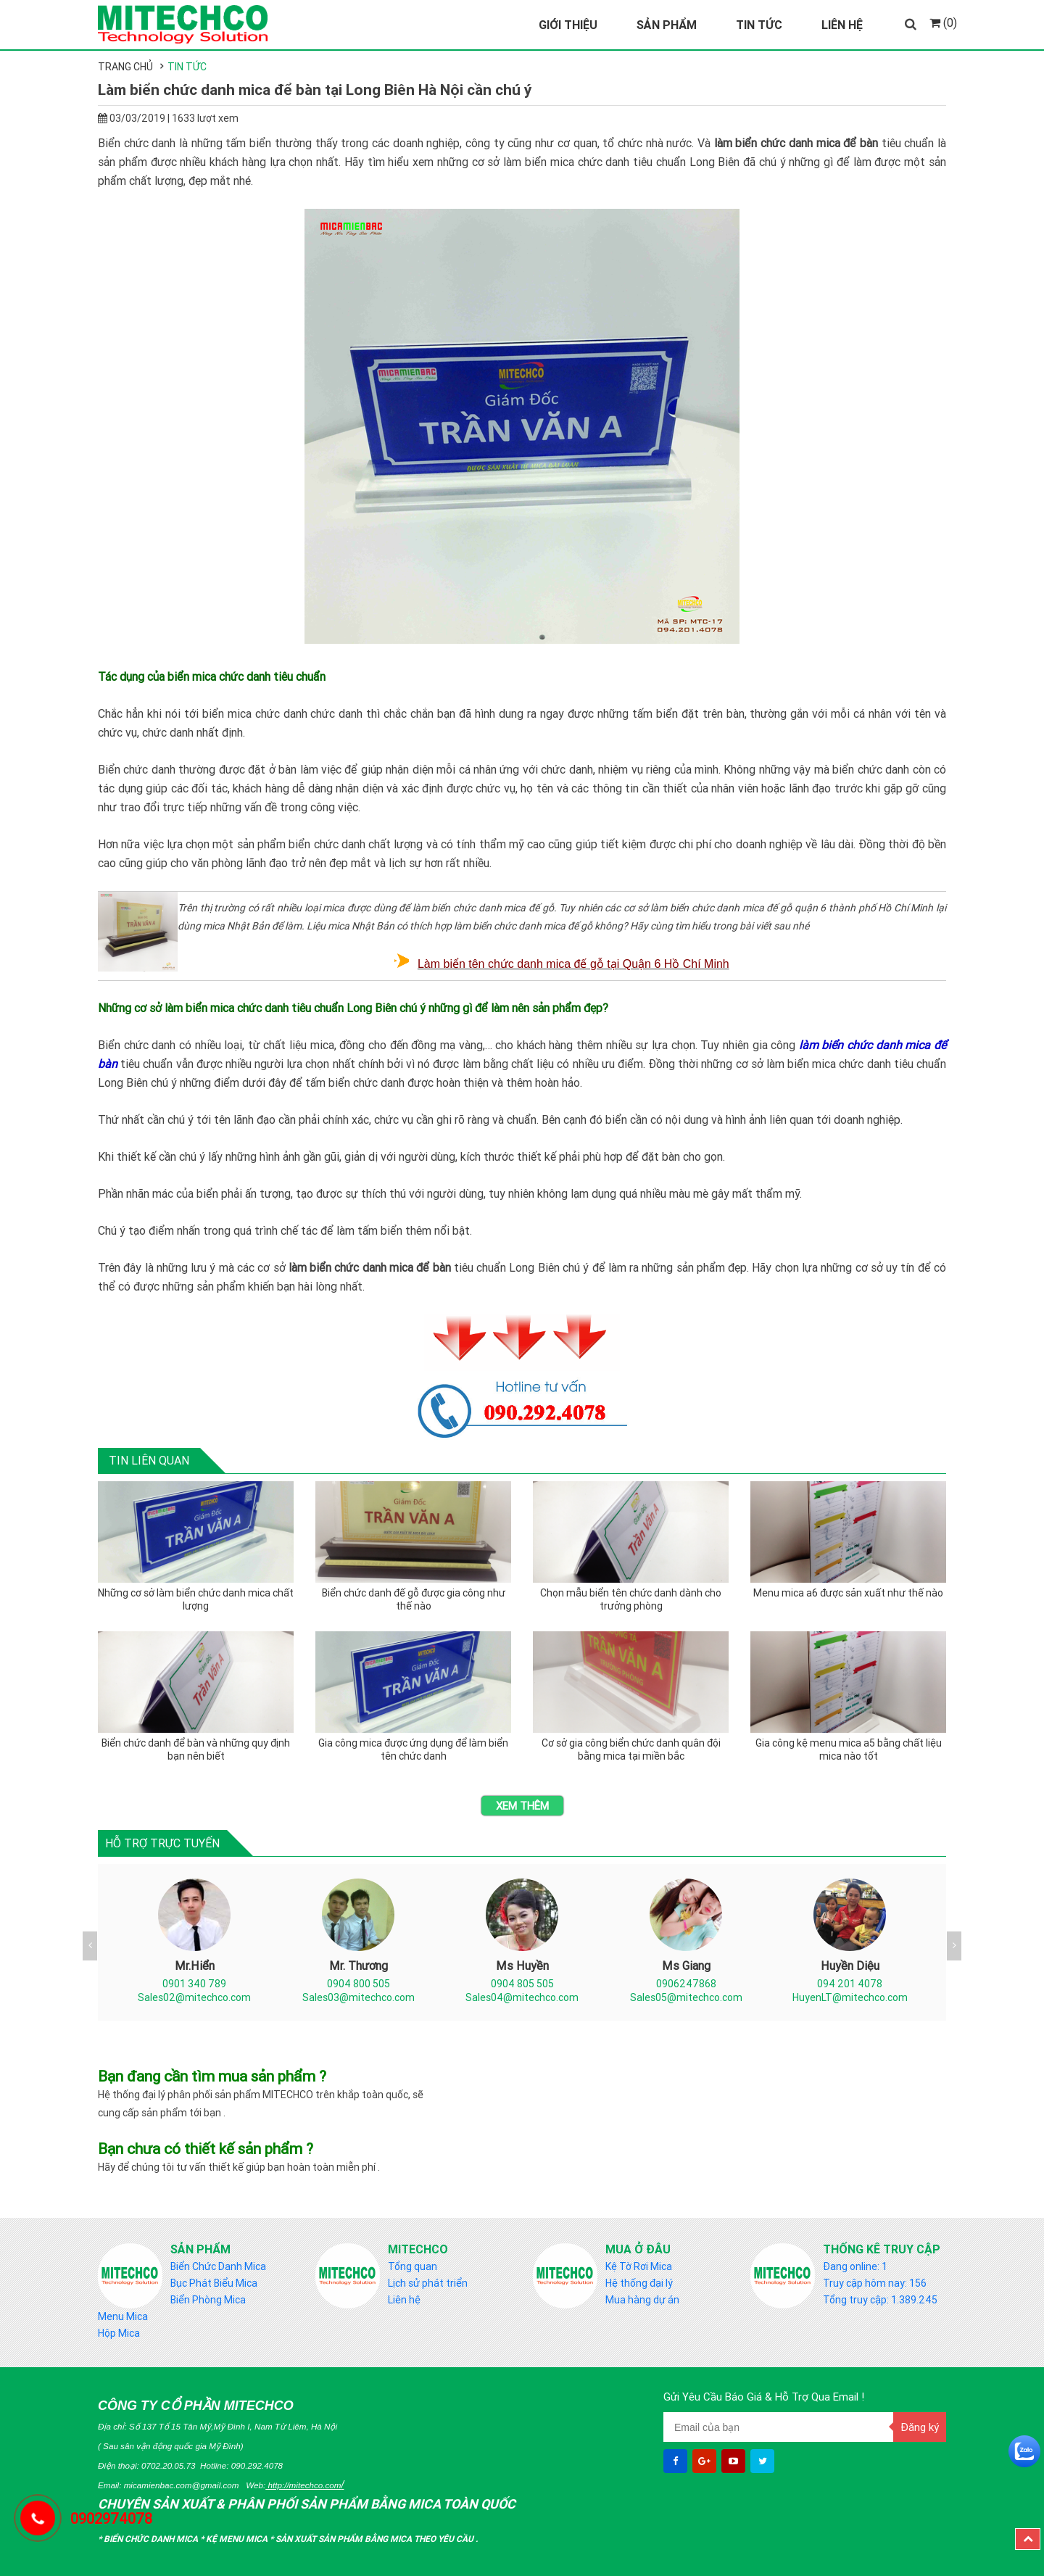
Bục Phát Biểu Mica (213, 2283)
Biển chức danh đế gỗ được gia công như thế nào (413, 1599)
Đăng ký (919, 2427)
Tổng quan (412, 2266)
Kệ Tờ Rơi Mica (638, 2266)
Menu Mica (123, 2316)
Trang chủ (125, 66)
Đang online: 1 (855, 2266)
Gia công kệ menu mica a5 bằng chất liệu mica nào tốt (848, 1749)
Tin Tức (759, 24)
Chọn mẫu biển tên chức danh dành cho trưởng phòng (630, 1599)
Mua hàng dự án (642, 2299)
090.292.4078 (257, 2465)
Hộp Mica (119, 2333)
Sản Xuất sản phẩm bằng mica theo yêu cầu (376, 2538)
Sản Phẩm (667, 24)
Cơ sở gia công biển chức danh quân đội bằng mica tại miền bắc (631, 1749)
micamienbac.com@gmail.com (181, 2485)
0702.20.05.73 (168, 2465)
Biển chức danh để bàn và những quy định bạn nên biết (196, 1749)
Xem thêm (522, 1806)
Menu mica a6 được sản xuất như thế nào (848, 1592)
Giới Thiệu (568, 24)
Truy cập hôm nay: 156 (875, 2283)
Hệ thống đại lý (639, 2283)
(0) (943, 22)
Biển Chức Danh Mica (218, 2266)
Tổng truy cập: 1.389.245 (880, 2299)
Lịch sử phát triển (428, 2283)
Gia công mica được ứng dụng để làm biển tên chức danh (413, 1749)
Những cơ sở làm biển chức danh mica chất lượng (196, 1599)
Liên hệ (404, 2299)
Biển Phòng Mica (208, 2299)
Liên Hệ (842, 24)
